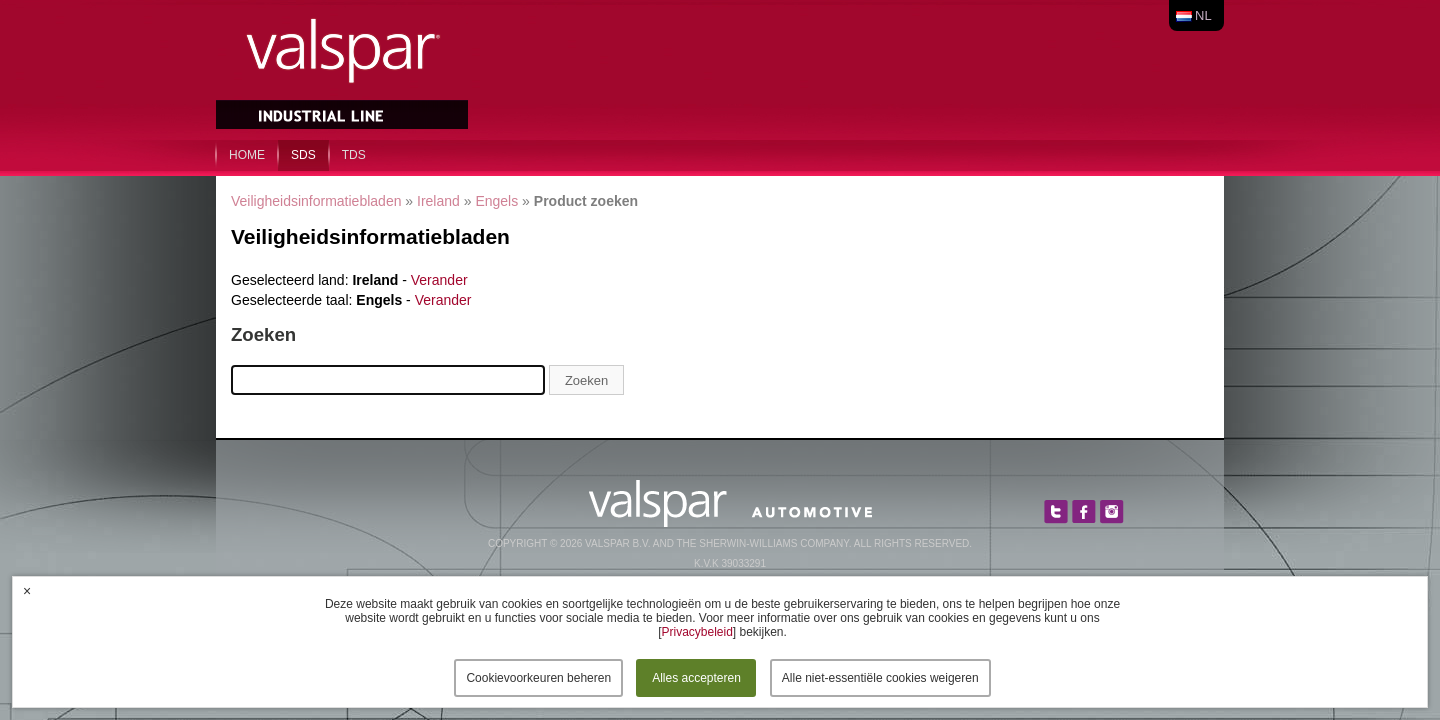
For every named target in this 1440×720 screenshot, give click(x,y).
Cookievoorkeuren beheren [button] (538, 678)
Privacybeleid (696, 632)
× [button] (27, 591)
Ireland (438, 201)
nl (1203, 15)
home (247, 155)
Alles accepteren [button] (696, 678)
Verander (439, 280)
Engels (496, 201)
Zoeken (586, 380)
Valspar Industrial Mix (344, 68)
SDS (303, 155)
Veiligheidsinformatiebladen (316, 201)
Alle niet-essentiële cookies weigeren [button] (880, 678)
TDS (354, 155)
